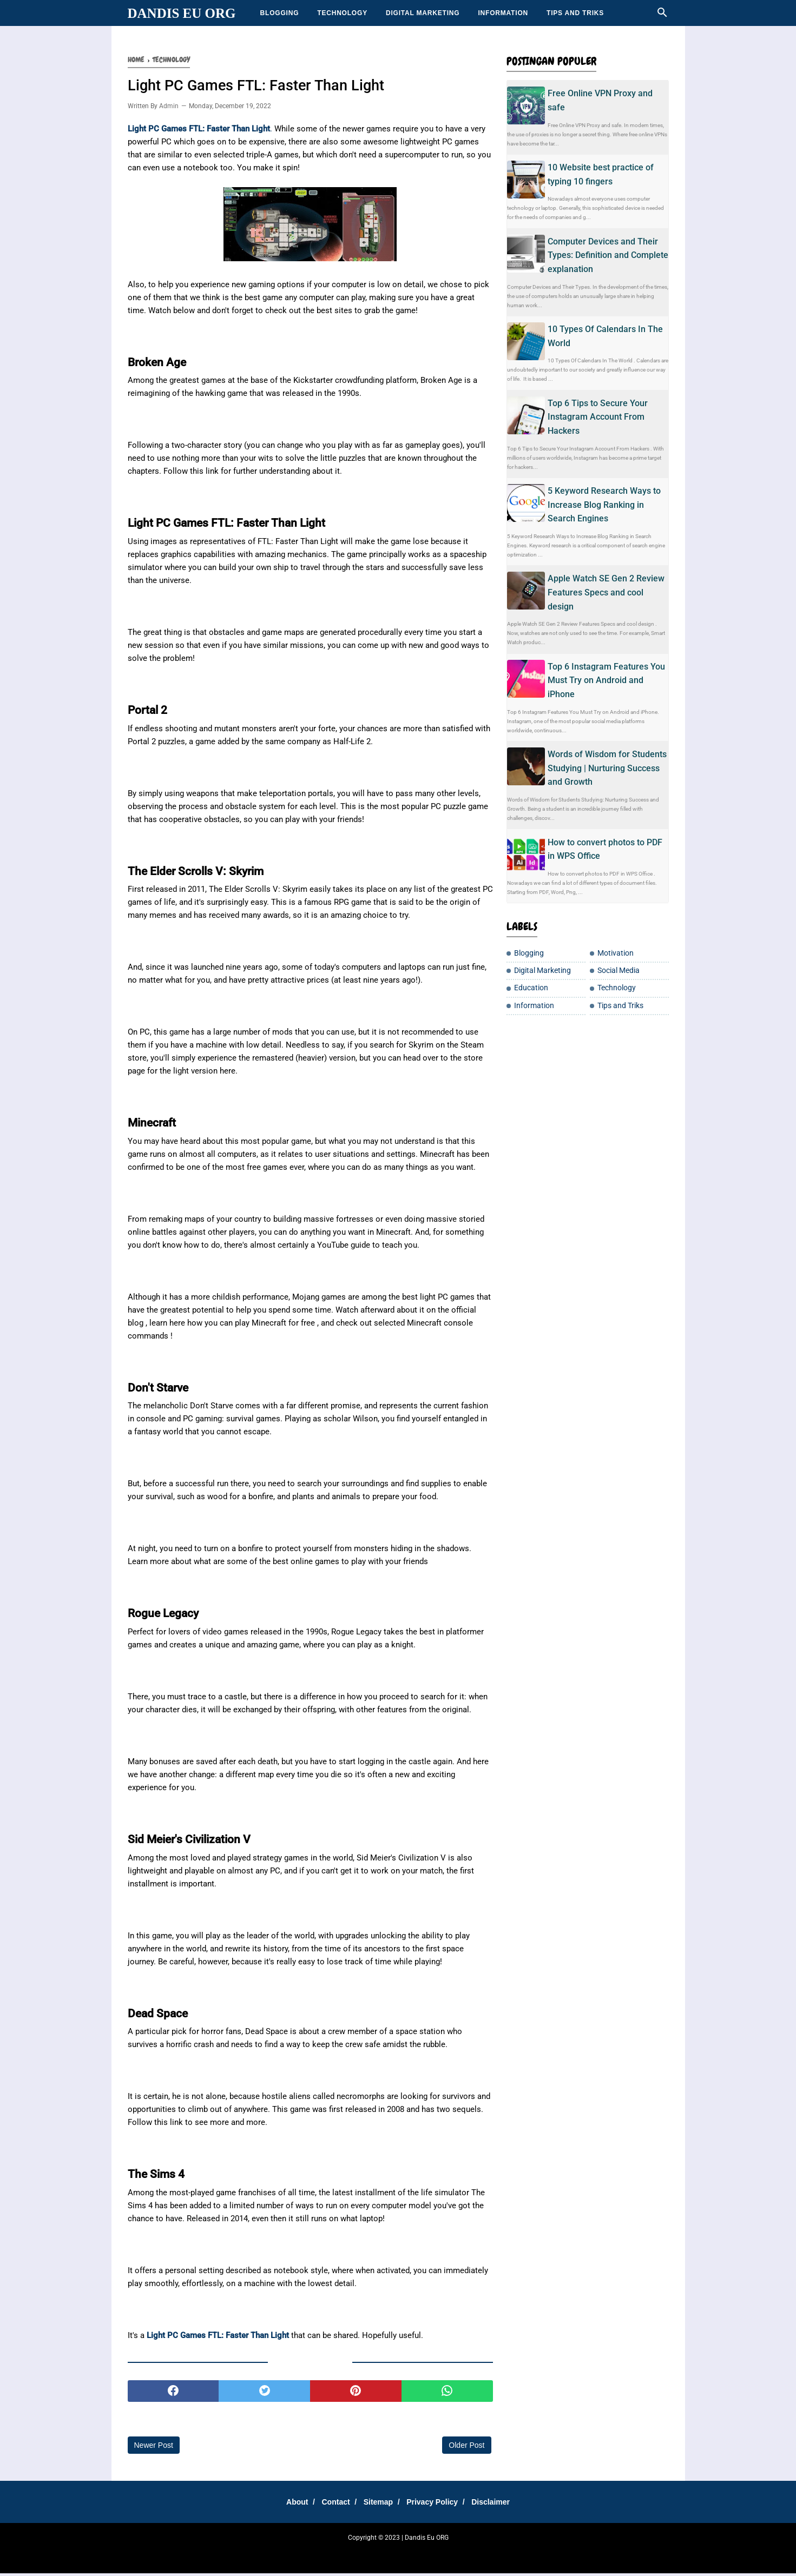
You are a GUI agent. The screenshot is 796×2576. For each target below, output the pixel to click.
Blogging (279, 13)
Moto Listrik (543, 2554)
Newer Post (153, 2447)
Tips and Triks (575, 13)
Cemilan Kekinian (413, 2554)
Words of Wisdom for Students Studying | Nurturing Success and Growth (607, 768)
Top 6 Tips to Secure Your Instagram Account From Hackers (598, 417)
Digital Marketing (422, 13)
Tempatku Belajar (282, 2554)
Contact (331, 2504)
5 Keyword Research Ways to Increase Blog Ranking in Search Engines (604, 505)
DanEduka (371, 2554)
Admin (169, 108)
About (288, 2504)
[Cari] (662, 15)
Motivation (615, 953)
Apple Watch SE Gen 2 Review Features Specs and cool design (606, 592)
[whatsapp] (447, 2393)
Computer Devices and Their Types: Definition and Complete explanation (608, 255)
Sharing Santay (332, 2554)
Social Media (618, 970)
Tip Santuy (508, 2554)
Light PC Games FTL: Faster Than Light (218, 2337)
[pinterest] (356, 2393)
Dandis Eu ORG (182, 13)
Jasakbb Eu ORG (586, 2554)
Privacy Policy (437, 2504)
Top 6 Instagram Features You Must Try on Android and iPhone (606, 680)
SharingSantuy (233, 2554)
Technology (342, 13)
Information (503, 13)
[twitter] (264, 2393)
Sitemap (378, 2504)
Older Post (466, 2447)
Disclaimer (500, 2504)
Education (531, 987)
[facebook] (173, 2393)
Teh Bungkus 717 (466, 2554)
